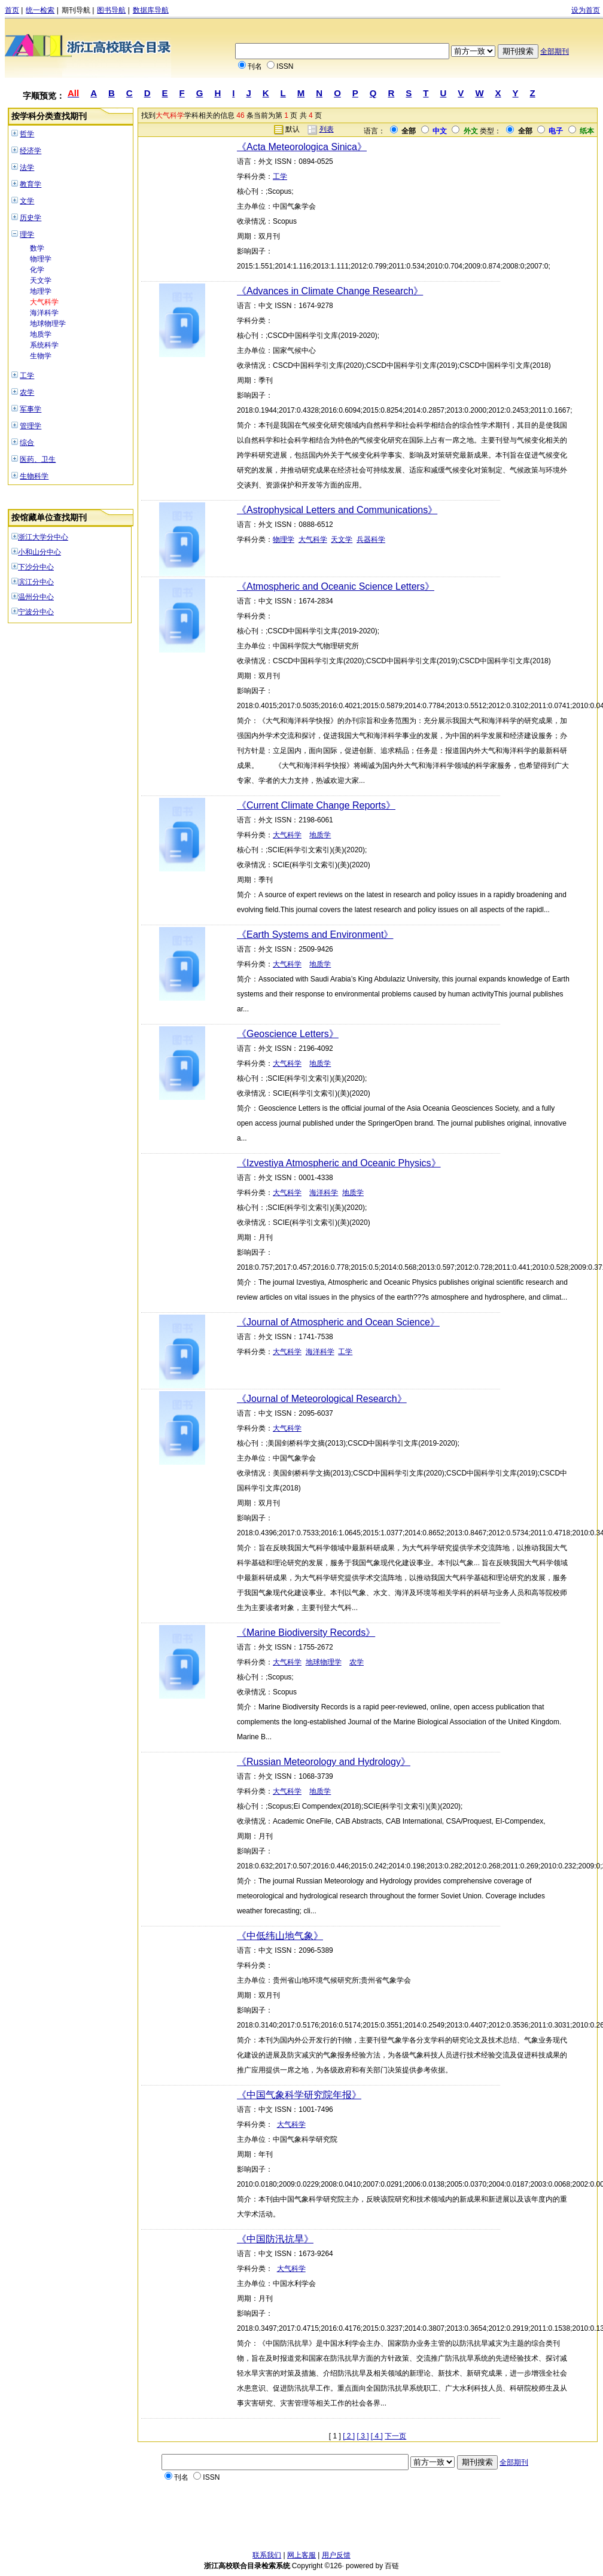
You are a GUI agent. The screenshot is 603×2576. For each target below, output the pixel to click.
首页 (12, 10)
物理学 (40, 259)
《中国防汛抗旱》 (275, 2239)
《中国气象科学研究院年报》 (299, 2095)
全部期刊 (554, 51)
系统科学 (44, 345)
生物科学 (34, 476)
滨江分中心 (36, 582)
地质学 (40, 334)
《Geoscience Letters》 (288, 1034)
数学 (37, 248)
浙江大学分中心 (43, 537)
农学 (27, 392)
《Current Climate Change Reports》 (316, 805)
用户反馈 (336, 2555)
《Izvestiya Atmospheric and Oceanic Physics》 (339, 1163)
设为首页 (585, 10)
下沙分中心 (36, 567)
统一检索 (40, 10)
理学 (27, 234)
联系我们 (266, 2555)
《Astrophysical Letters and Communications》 (337, 510)
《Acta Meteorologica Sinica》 (302, 147)
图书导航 (111, 10)
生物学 (40, 356)
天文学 (40, 280)
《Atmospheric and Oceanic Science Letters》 (335, 586)
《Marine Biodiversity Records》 (306, 1632)
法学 (27, 167)
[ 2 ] (349, 2436)
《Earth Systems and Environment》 (315, 934)
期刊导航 (76, 10)
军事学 (30, 409)
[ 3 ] (363, 2436)
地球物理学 (48, 323)
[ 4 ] (377, 2436)
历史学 (30, 218)
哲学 (27, 134)
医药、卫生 (38, 459)
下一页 (395, 2436)
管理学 (30, 426)
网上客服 (301, 2555)
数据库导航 (151, 10)
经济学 (30, 151)
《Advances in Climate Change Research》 (330, 291)
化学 (37, 270)
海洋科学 (44, 313)
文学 (27, 201)
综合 (27, 442)
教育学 (30, 184)
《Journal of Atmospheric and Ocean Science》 (338, 1322)
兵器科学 (371, 539)
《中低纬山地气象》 (280, 1936)
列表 (326, 129)
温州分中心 (36, 597)
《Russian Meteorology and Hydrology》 (323, 1762)
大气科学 (44, 302)
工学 (27, 375)
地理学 (40, 291)
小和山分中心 (39, 552)
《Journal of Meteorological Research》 (322, 1399)
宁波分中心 (36, 612)
